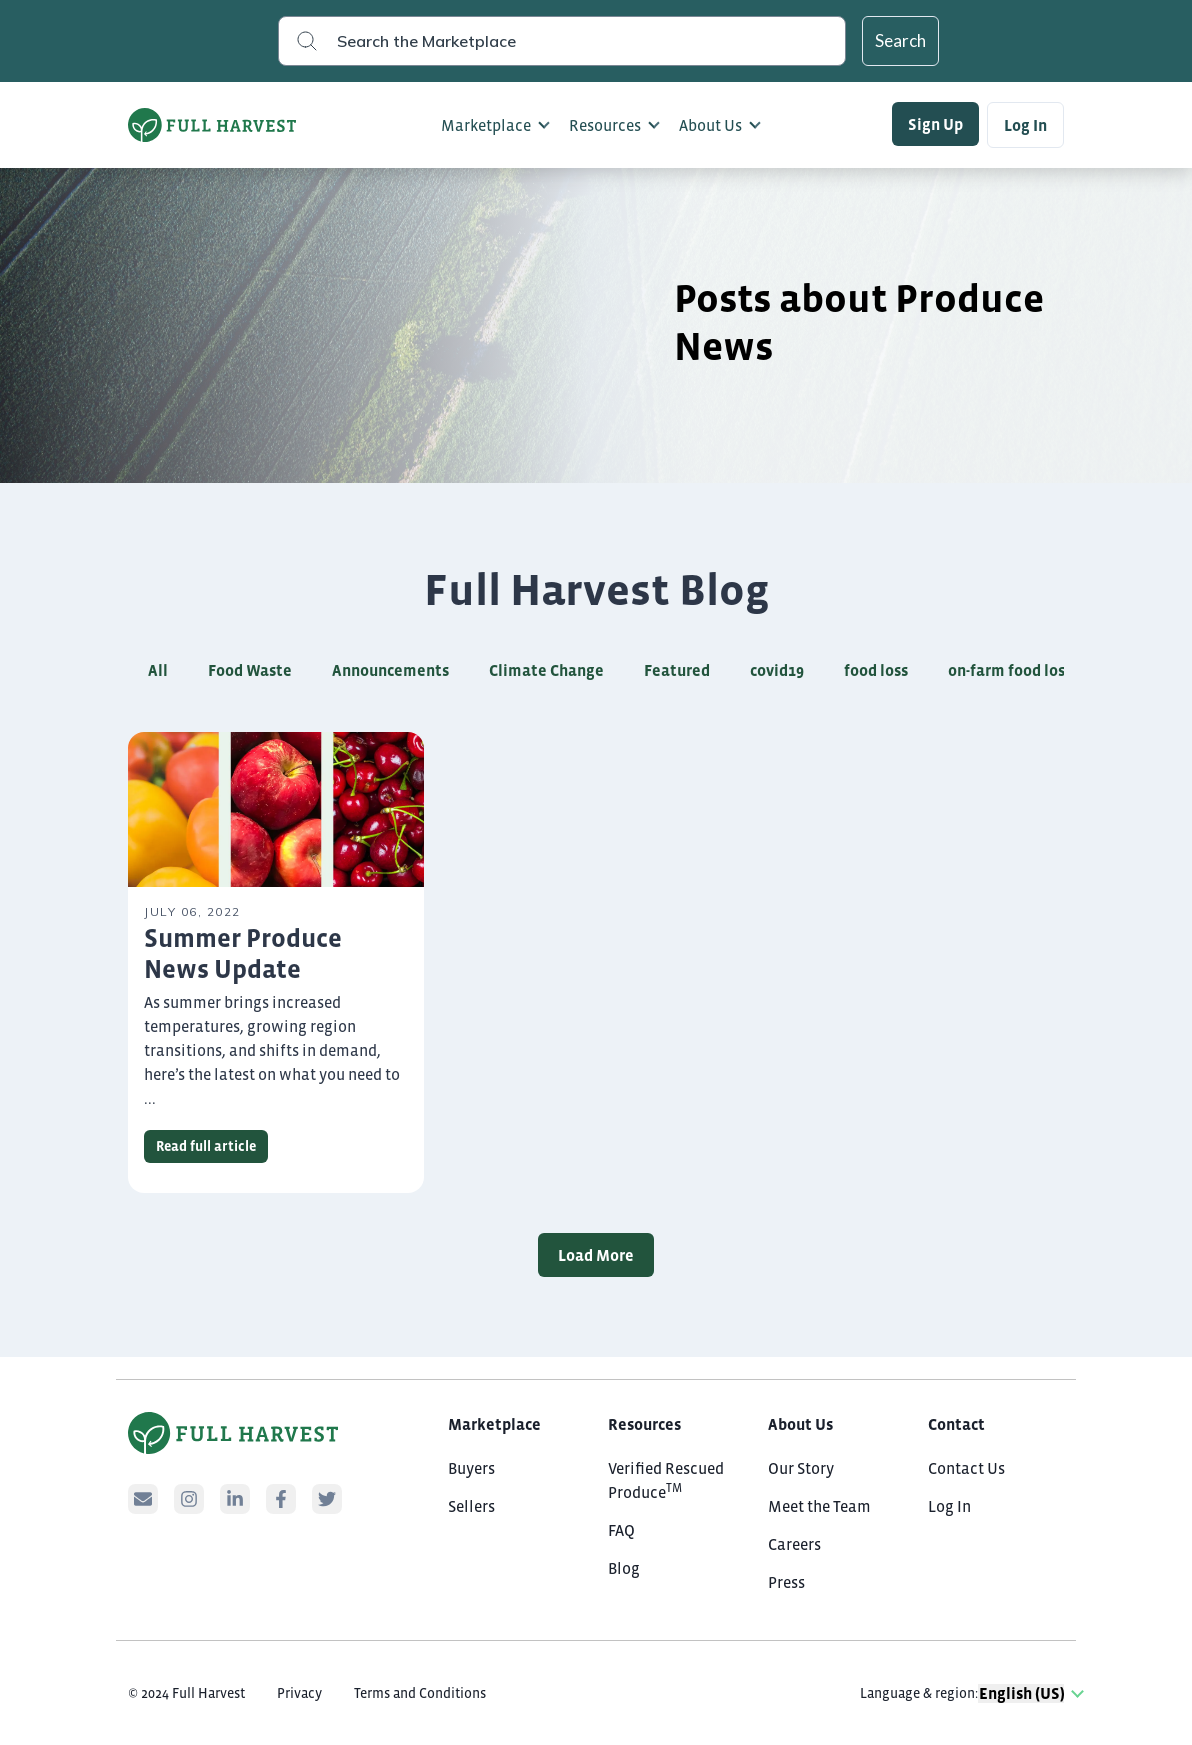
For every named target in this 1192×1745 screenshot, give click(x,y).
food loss (876, 670)
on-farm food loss (1010, 670)
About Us (710, 125)
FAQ (621, 1530)
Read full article (206, 1146)
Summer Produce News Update (243, 953)
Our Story (801, 1468)
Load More (596, 1255)
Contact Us (966, 1468)
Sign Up (935, 124)
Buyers (471, 1468)
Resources (605, 125)
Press (786, 1582)
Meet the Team (819, 1506)
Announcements (390, 670)
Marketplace (486, 125)
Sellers (471, 1506)
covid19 (777, 670)
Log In (1025, 125)
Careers (794, 1544)
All (158, 670)
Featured (677, 670)
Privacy (299, 1693)
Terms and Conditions (420, 1693)
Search (900, 40)
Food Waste (250, 670)
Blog (624, 1568)
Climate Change (546, 670)
